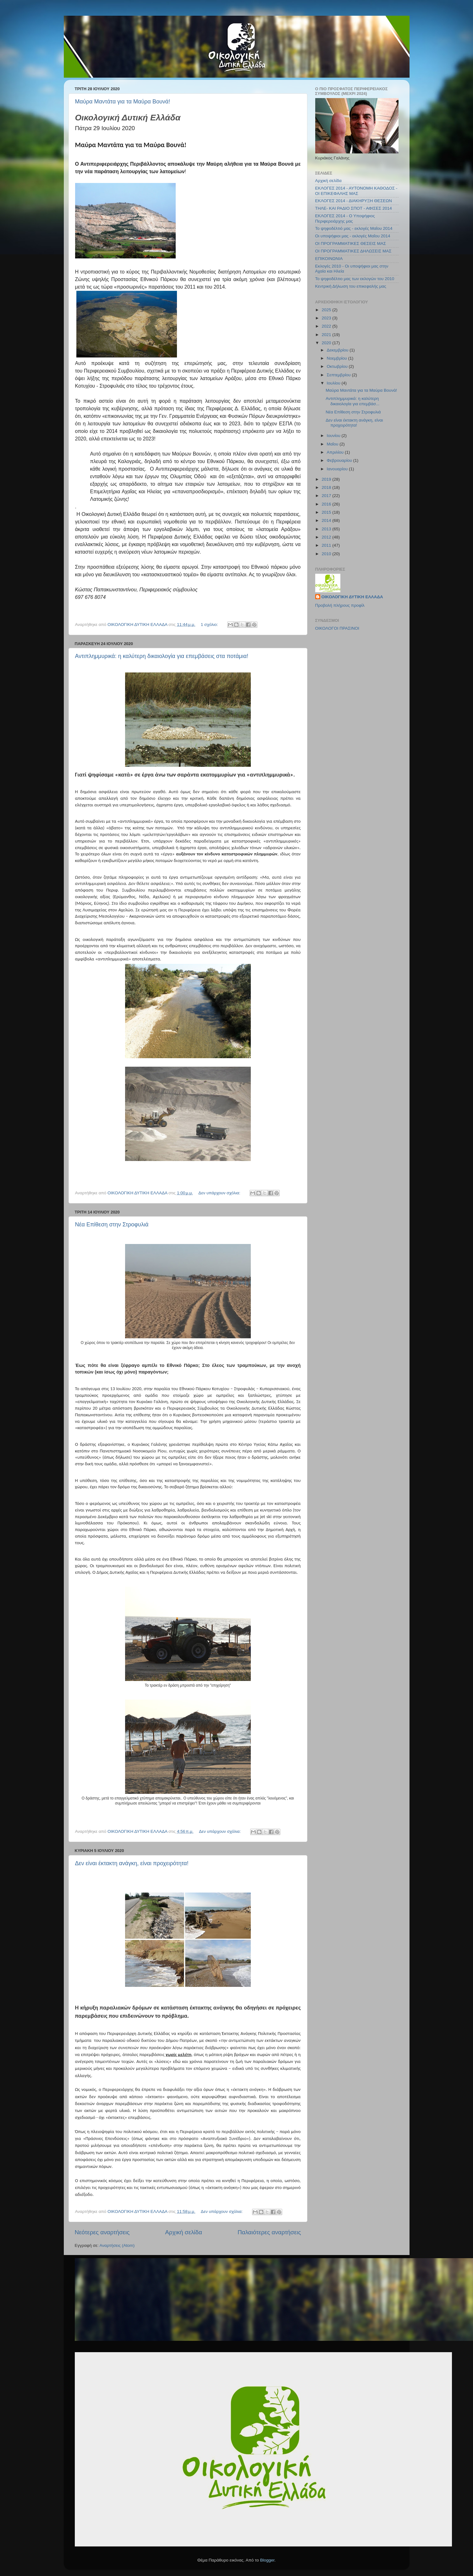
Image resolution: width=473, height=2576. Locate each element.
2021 (327, 334)
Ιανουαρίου (338, 469)
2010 (327, 553)
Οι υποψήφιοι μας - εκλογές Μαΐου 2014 (352, 236)
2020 (327, 342)
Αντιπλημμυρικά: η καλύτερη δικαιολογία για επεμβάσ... (352, 401)
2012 (327, 537)
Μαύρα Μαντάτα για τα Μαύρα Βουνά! (122, 101)
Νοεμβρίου (337, 358)
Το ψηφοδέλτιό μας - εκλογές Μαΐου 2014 (354, 228)
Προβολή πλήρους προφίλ (340, 605)
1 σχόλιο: (210, 624)
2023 (327, 318)
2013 (327, 529)
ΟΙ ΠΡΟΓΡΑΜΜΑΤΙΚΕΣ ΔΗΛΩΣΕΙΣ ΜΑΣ (353, 251)
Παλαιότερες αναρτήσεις (269, 2232)
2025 (327, 309)
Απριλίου (336, 452)
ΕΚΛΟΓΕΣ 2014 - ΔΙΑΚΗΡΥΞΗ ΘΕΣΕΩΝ (353, 200)
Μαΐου (333, 444)
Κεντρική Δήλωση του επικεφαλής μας (350, 286)
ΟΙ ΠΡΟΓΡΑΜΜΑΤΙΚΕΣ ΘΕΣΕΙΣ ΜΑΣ (350, 243)
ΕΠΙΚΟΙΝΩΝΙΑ (329, 258)
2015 (327, 512)
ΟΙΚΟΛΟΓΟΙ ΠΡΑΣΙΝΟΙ (337, 628)
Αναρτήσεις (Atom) (117, 2245)
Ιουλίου (334, 383)
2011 (327, 545)
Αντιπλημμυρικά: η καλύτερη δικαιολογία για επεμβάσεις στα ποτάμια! (161, 656)
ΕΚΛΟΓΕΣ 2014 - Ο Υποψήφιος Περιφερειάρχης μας (345, 218)
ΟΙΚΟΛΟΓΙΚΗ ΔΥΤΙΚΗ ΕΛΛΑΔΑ (352, 596)
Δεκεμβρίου (338, 350)
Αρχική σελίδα (183, 2232)
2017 (327, 495)
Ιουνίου (334, 435)
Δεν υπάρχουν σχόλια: (219, 1193)
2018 (327, 487)
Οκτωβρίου (338, 366)
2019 (327, 479)
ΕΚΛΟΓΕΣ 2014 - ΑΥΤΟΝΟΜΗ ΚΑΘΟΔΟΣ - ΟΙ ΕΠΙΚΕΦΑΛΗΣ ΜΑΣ (356, 191)
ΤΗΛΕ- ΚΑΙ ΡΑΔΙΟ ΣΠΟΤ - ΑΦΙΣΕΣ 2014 (353, 208)
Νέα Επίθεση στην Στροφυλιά (112, 1224)
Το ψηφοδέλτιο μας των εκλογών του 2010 (354, 278)
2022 (327, 326)
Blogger (267, 2560)
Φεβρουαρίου (340, 460)
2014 (327, 520)
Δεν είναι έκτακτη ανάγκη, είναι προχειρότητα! (132, 1863)
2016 (327, 504)
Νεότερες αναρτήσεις (102, 2232)
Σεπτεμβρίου (339, 375)
